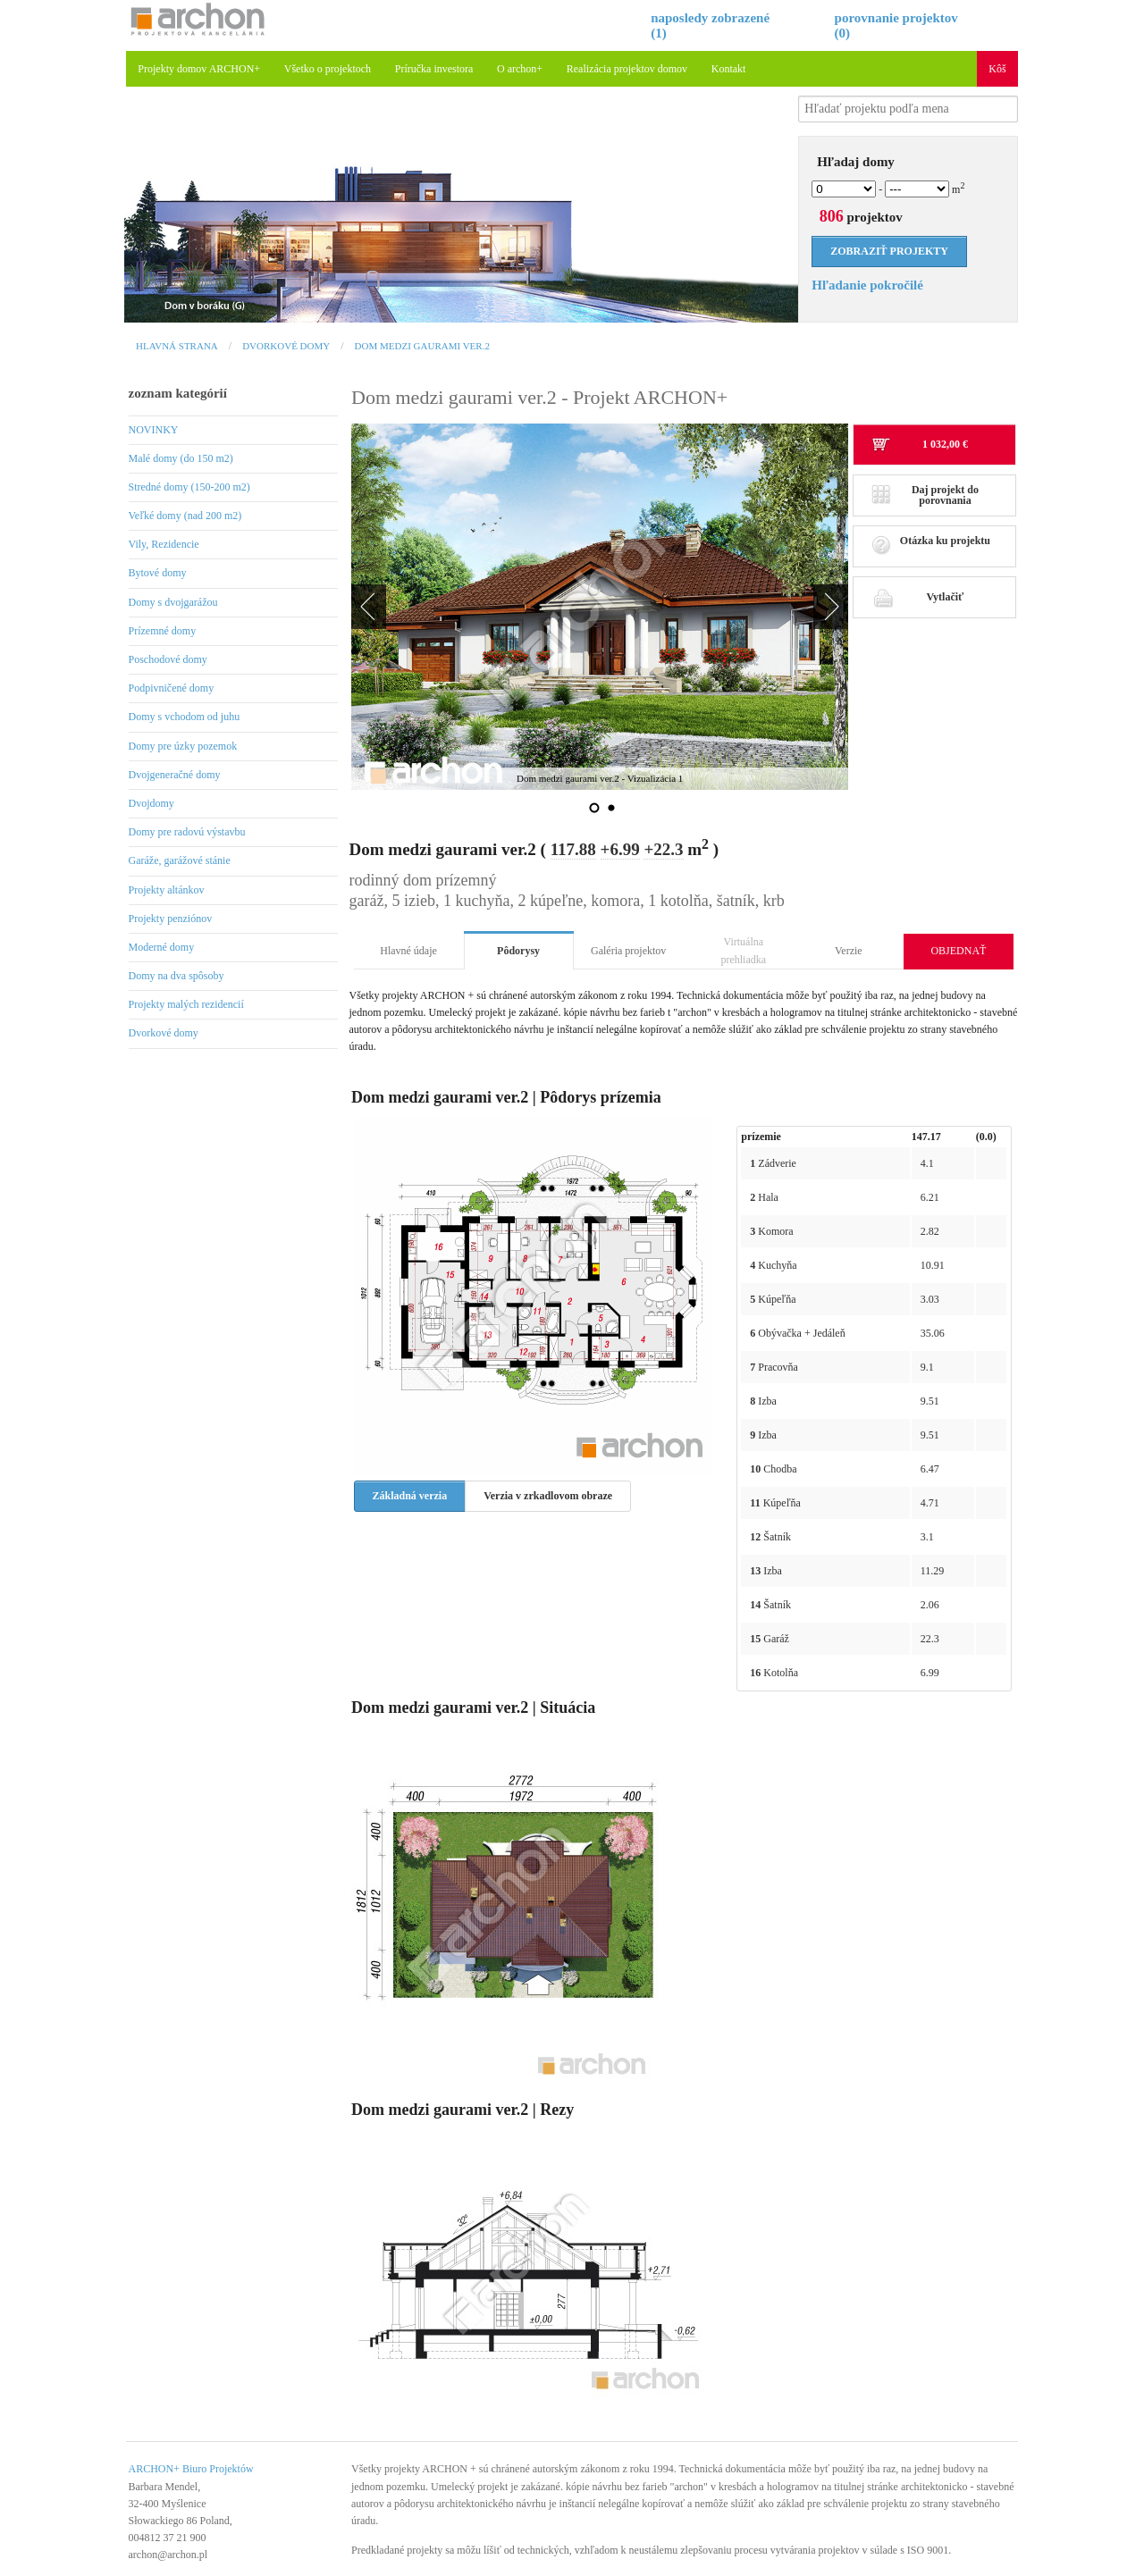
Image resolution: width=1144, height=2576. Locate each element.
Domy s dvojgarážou (173, 602)
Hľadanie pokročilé (867, 285)
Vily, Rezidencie (164, 544)
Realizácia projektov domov (627, 69)
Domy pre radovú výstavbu (187, 832)
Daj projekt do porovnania (925, 495)
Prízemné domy (163, 631)
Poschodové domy (168, 659)
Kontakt (728, 69)
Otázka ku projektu (930, 545)
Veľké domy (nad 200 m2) (185, 515)
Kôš (996, 69)
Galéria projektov (628, 950)
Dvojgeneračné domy (175, 774)
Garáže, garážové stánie (180, 860)
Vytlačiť (917, 597)
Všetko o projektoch (327, 69)
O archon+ (520, 69)
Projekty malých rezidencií (186, 1004)
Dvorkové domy (286, 345)
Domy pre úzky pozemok (183, 746)
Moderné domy (162, 947)
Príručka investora (434, 69)
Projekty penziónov (171, 918)
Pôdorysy (518, 950)
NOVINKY (154, 430)
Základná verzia (410, 1495)
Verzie (848, 950)
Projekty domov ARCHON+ (199, 69)
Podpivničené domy (171, 688)
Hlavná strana (177, 345)
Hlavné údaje (408, 950)
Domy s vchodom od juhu (184, 716)
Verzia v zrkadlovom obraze (548, 1495)
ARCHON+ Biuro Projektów (191, 2469)
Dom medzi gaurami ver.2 (422, 345)
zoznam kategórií (178, 393)
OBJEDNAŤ (958, 950)
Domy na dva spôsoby (176, 975)
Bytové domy (158, 572)
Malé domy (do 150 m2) (181, 458)
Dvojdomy (151, 803)
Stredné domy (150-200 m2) (189, 487)
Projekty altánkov (167, 890)
